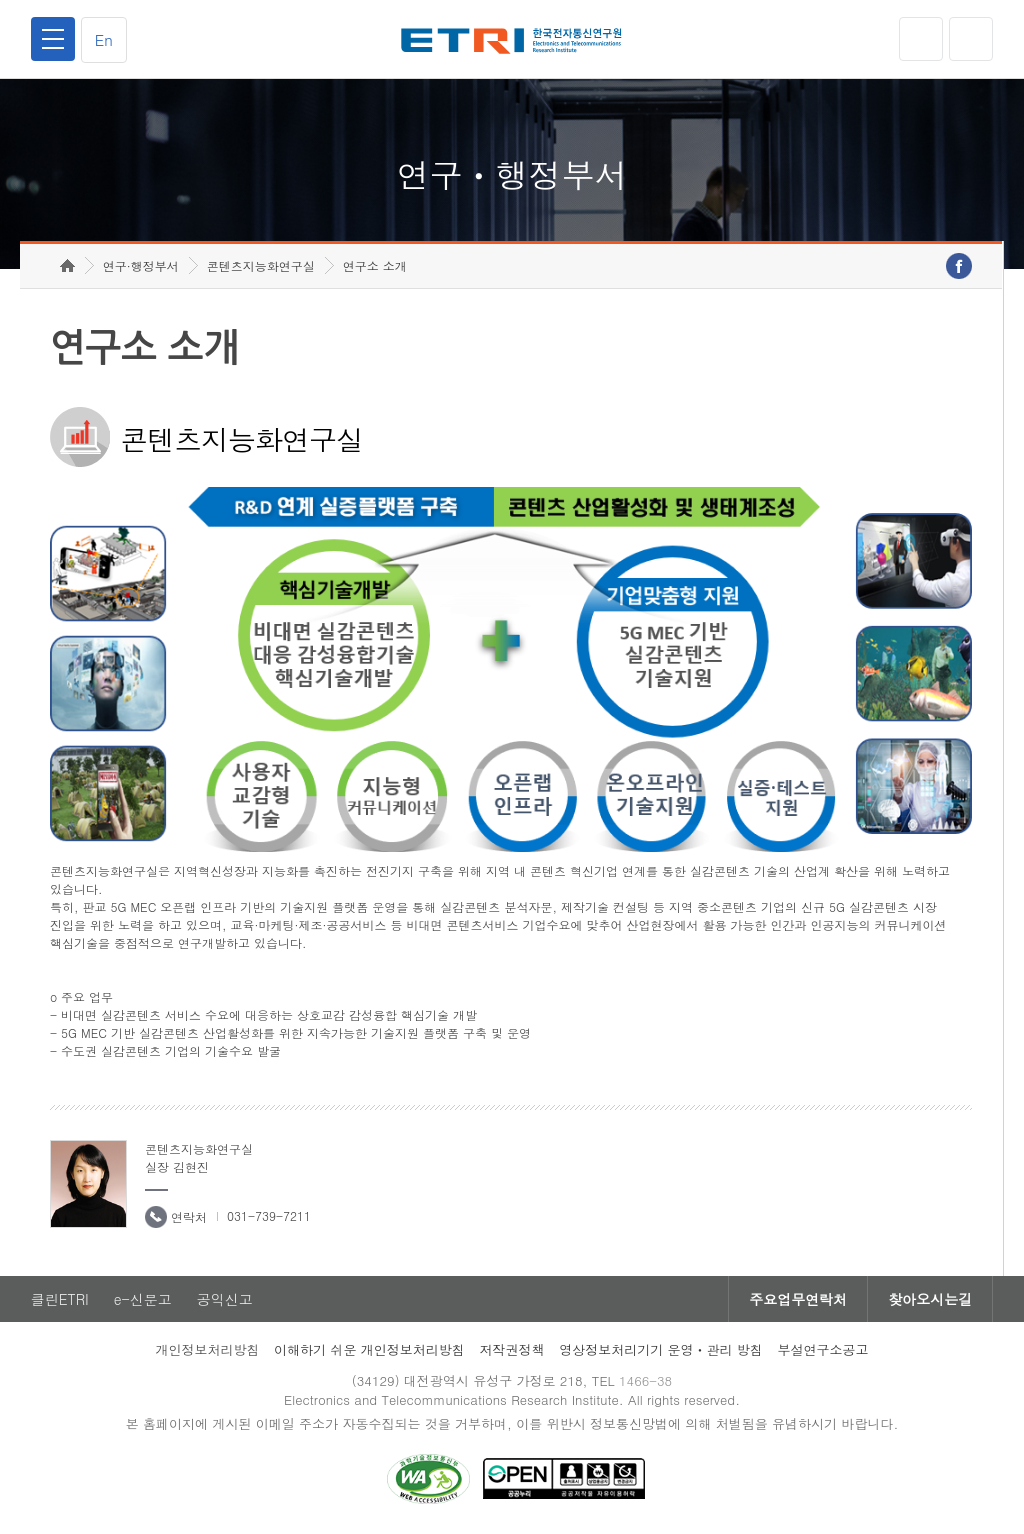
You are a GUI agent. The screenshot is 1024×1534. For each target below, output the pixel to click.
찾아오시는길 (930, 1299)
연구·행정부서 (141, 265)
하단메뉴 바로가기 (0, 0)
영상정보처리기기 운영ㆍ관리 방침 (661, 1349)
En (104, 39)
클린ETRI (60, 1299)
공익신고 (225, 1299)
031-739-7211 (269, 1215)
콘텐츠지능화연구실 (261, 265)
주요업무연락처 (798, 1299)
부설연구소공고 (823, 1349)
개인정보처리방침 (207, 1349)
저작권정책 (511, 1349)
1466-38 (645, 1380)
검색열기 (971, 39)
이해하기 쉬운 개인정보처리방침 (369, 1349)
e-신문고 (143, 1299)
